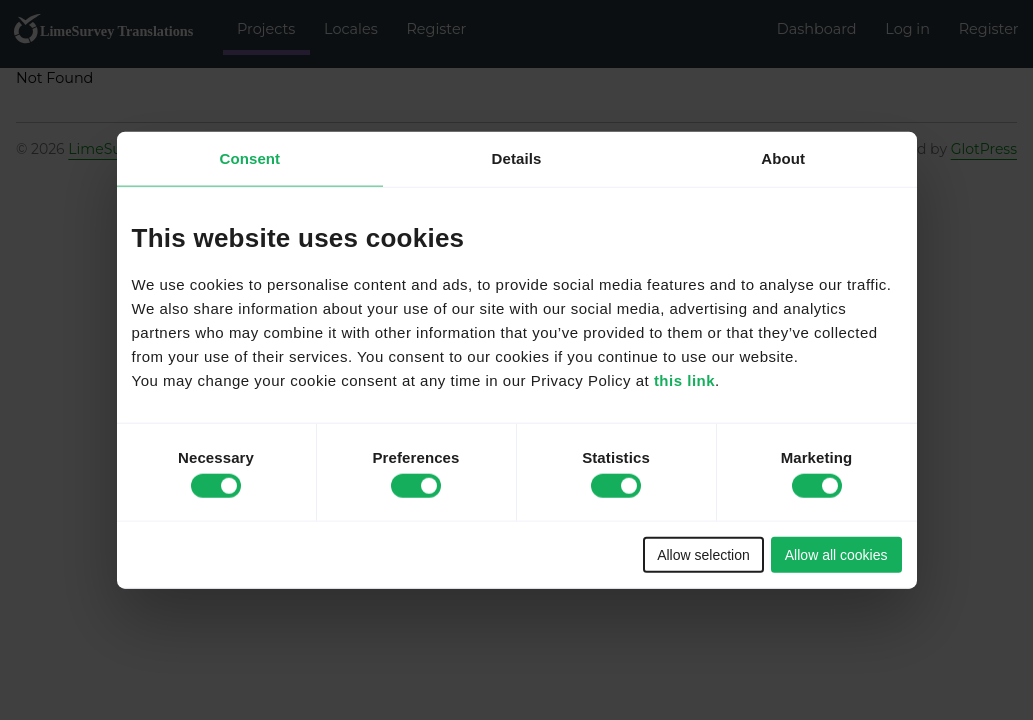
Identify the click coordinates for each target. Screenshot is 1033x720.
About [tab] (783, 158)
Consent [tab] (249, 158)
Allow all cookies (836, 554)
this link (684, 379)
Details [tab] (517, 158)
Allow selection (703, 554)
